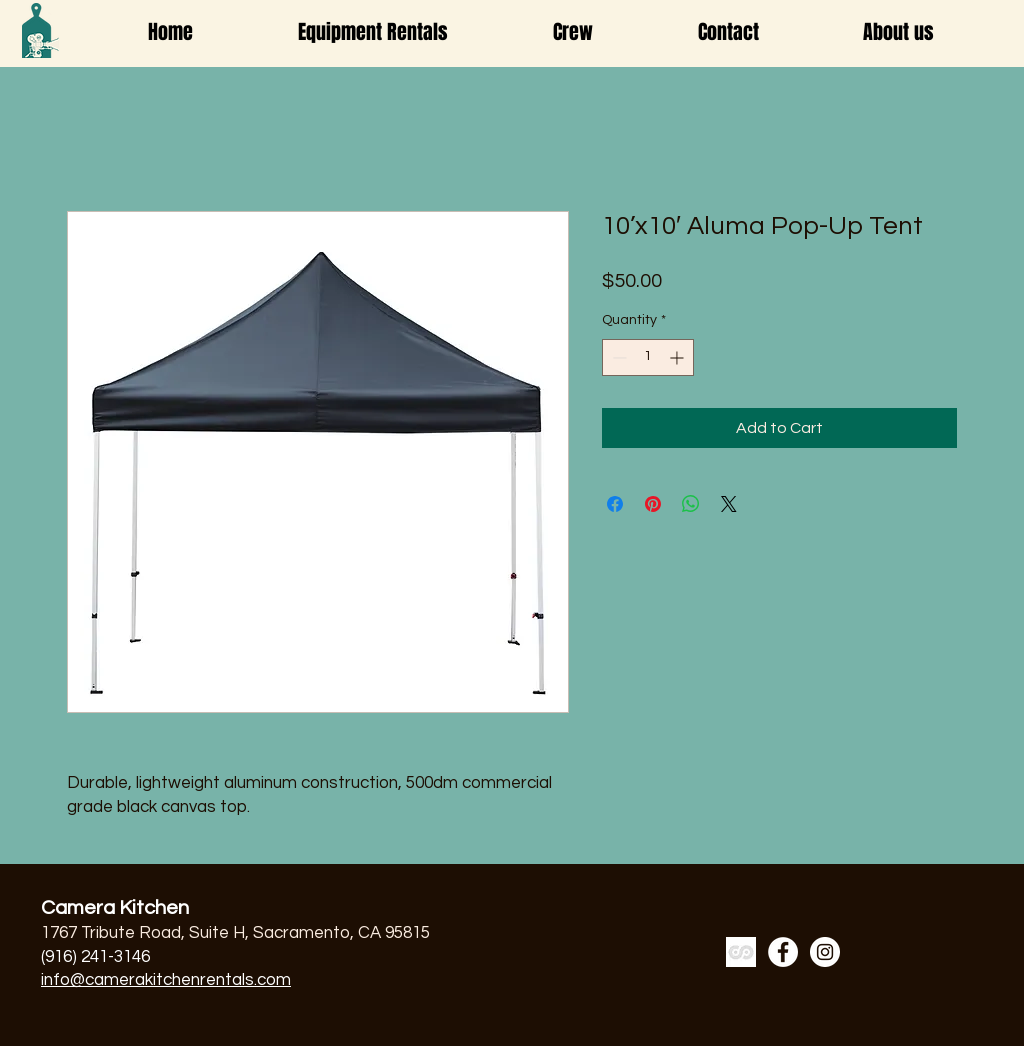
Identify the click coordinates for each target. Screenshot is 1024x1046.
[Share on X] (729, 504)
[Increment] (678, 357)
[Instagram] (825, 952)
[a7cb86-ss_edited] (741, 952)
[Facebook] (783, 952)
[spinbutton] (648, 357)
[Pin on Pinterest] (653, 504)
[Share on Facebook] (615, 504)
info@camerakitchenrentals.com (166, 980)
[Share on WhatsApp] (691, 504)
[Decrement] (617, 357)
